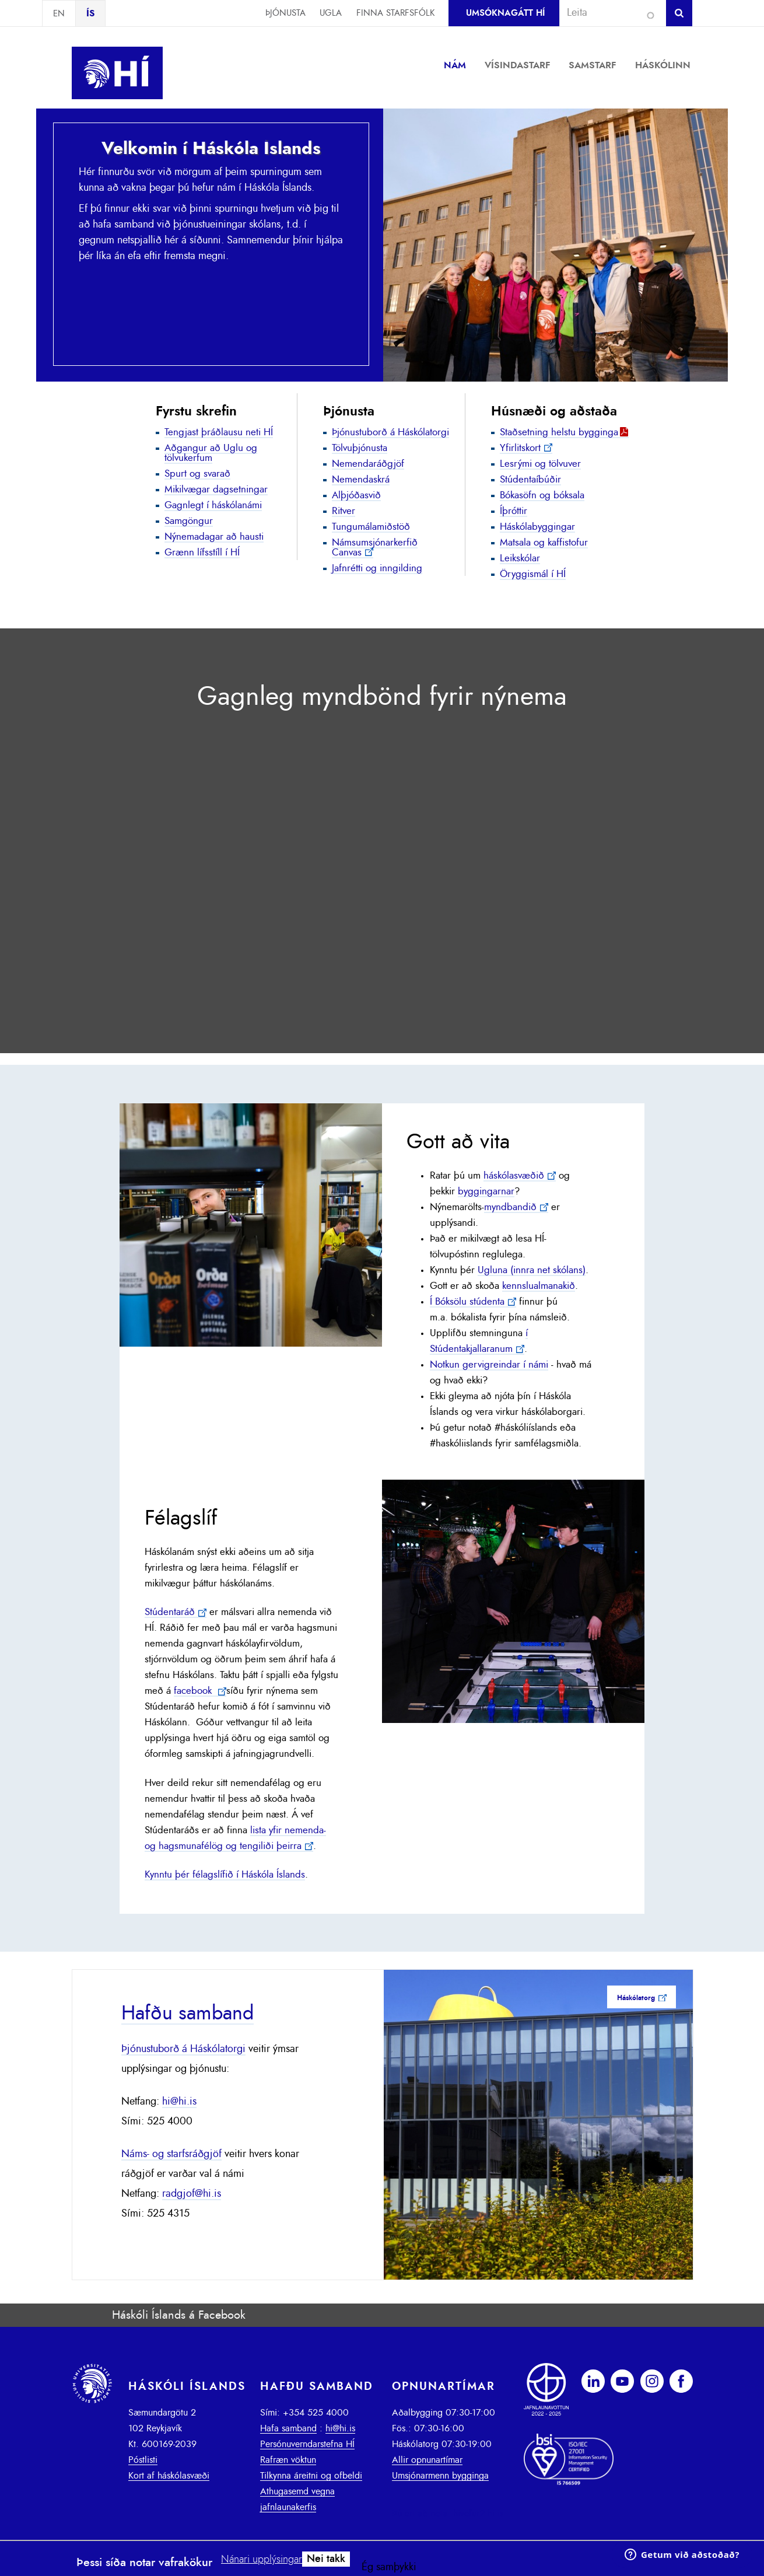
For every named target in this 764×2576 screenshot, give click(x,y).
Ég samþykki (389, 2567)
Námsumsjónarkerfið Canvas (375, 547)
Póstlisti (142, 2460)
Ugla (331, 13)
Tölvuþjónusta (359, 448)
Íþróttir (513, 511)
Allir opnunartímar (427, 2460)
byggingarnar (486, 1191)
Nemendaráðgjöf (368, 464)
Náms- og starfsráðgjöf (171, 2154)
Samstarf (592, 65)
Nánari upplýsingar (261, 2559)
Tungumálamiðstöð (371, 527)
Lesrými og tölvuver (540, 464)
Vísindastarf (518, 65)
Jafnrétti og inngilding (377, 568)
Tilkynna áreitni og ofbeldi (311, 2475)
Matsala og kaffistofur (544, 542)
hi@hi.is (179, 2101)
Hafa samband (288, 2428)
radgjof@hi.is (191, 2194)
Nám (455, 65)
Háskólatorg (636, 1997)
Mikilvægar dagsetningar (216, 489)
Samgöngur (188, 521)
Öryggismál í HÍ (533, 574)
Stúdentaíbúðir (530, 479)
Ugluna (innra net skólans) (532, 1270)
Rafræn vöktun (288, 2460)
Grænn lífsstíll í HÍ (202, 552)
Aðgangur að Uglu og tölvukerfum (210, 453)
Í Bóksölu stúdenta (467, 1301)
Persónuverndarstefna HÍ (307, 2444)
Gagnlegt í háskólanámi (213, 505)
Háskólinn (663, 65)
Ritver (343, 511)
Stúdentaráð (170, 1612)
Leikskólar (520, 558)
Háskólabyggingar (537, 527)
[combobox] (608, 13)
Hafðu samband (187, 2013)
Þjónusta (285, 13)
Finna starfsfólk (395, 13)
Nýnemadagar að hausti (214, 536)
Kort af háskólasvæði (168, 2475)
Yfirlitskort (520, 448)
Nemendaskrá (361, 479)
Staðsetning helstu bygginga (559, 432)
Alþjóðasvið (356, 495)
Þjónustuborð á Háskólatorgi (390, 432)
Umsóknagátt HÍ (505, 13)
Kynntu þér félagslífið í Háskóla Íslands (225, 1874)
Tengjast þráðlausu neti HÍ (218, 432)
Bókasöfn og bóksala (542, 495)
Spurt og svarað (197, 473)
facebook (194, 1691)
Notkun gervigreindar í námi (489, 1364)
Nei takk (326, 2559)
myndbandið (510, 1207)
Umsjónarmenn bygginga (440, 2475)
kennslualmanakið (538, 1286)
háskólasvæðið (513, 1175)
